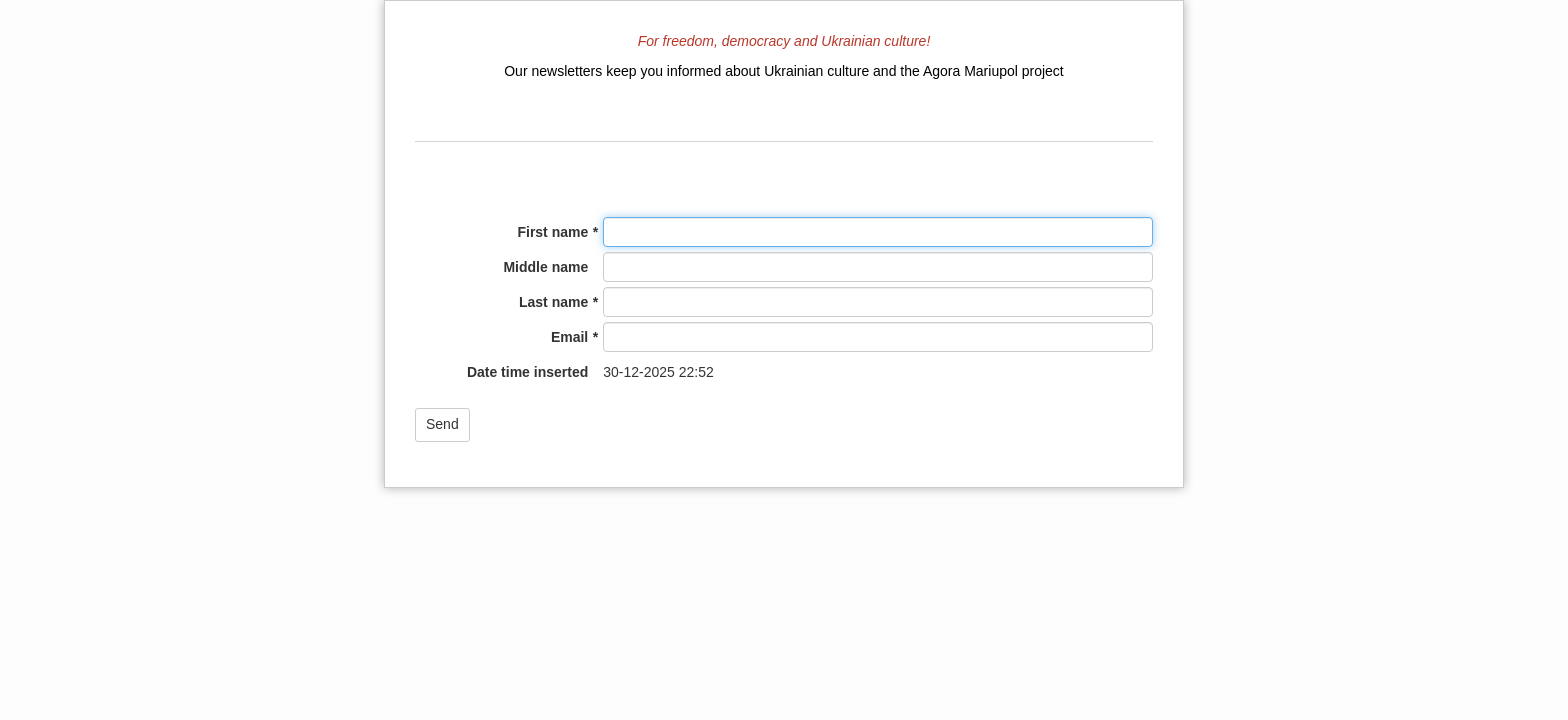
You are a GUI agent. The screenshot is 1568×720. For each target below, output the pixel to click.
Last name (553, 302)
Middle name (545, 267)
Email (569, 337)
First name (552, 232)
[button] (442, 425)
